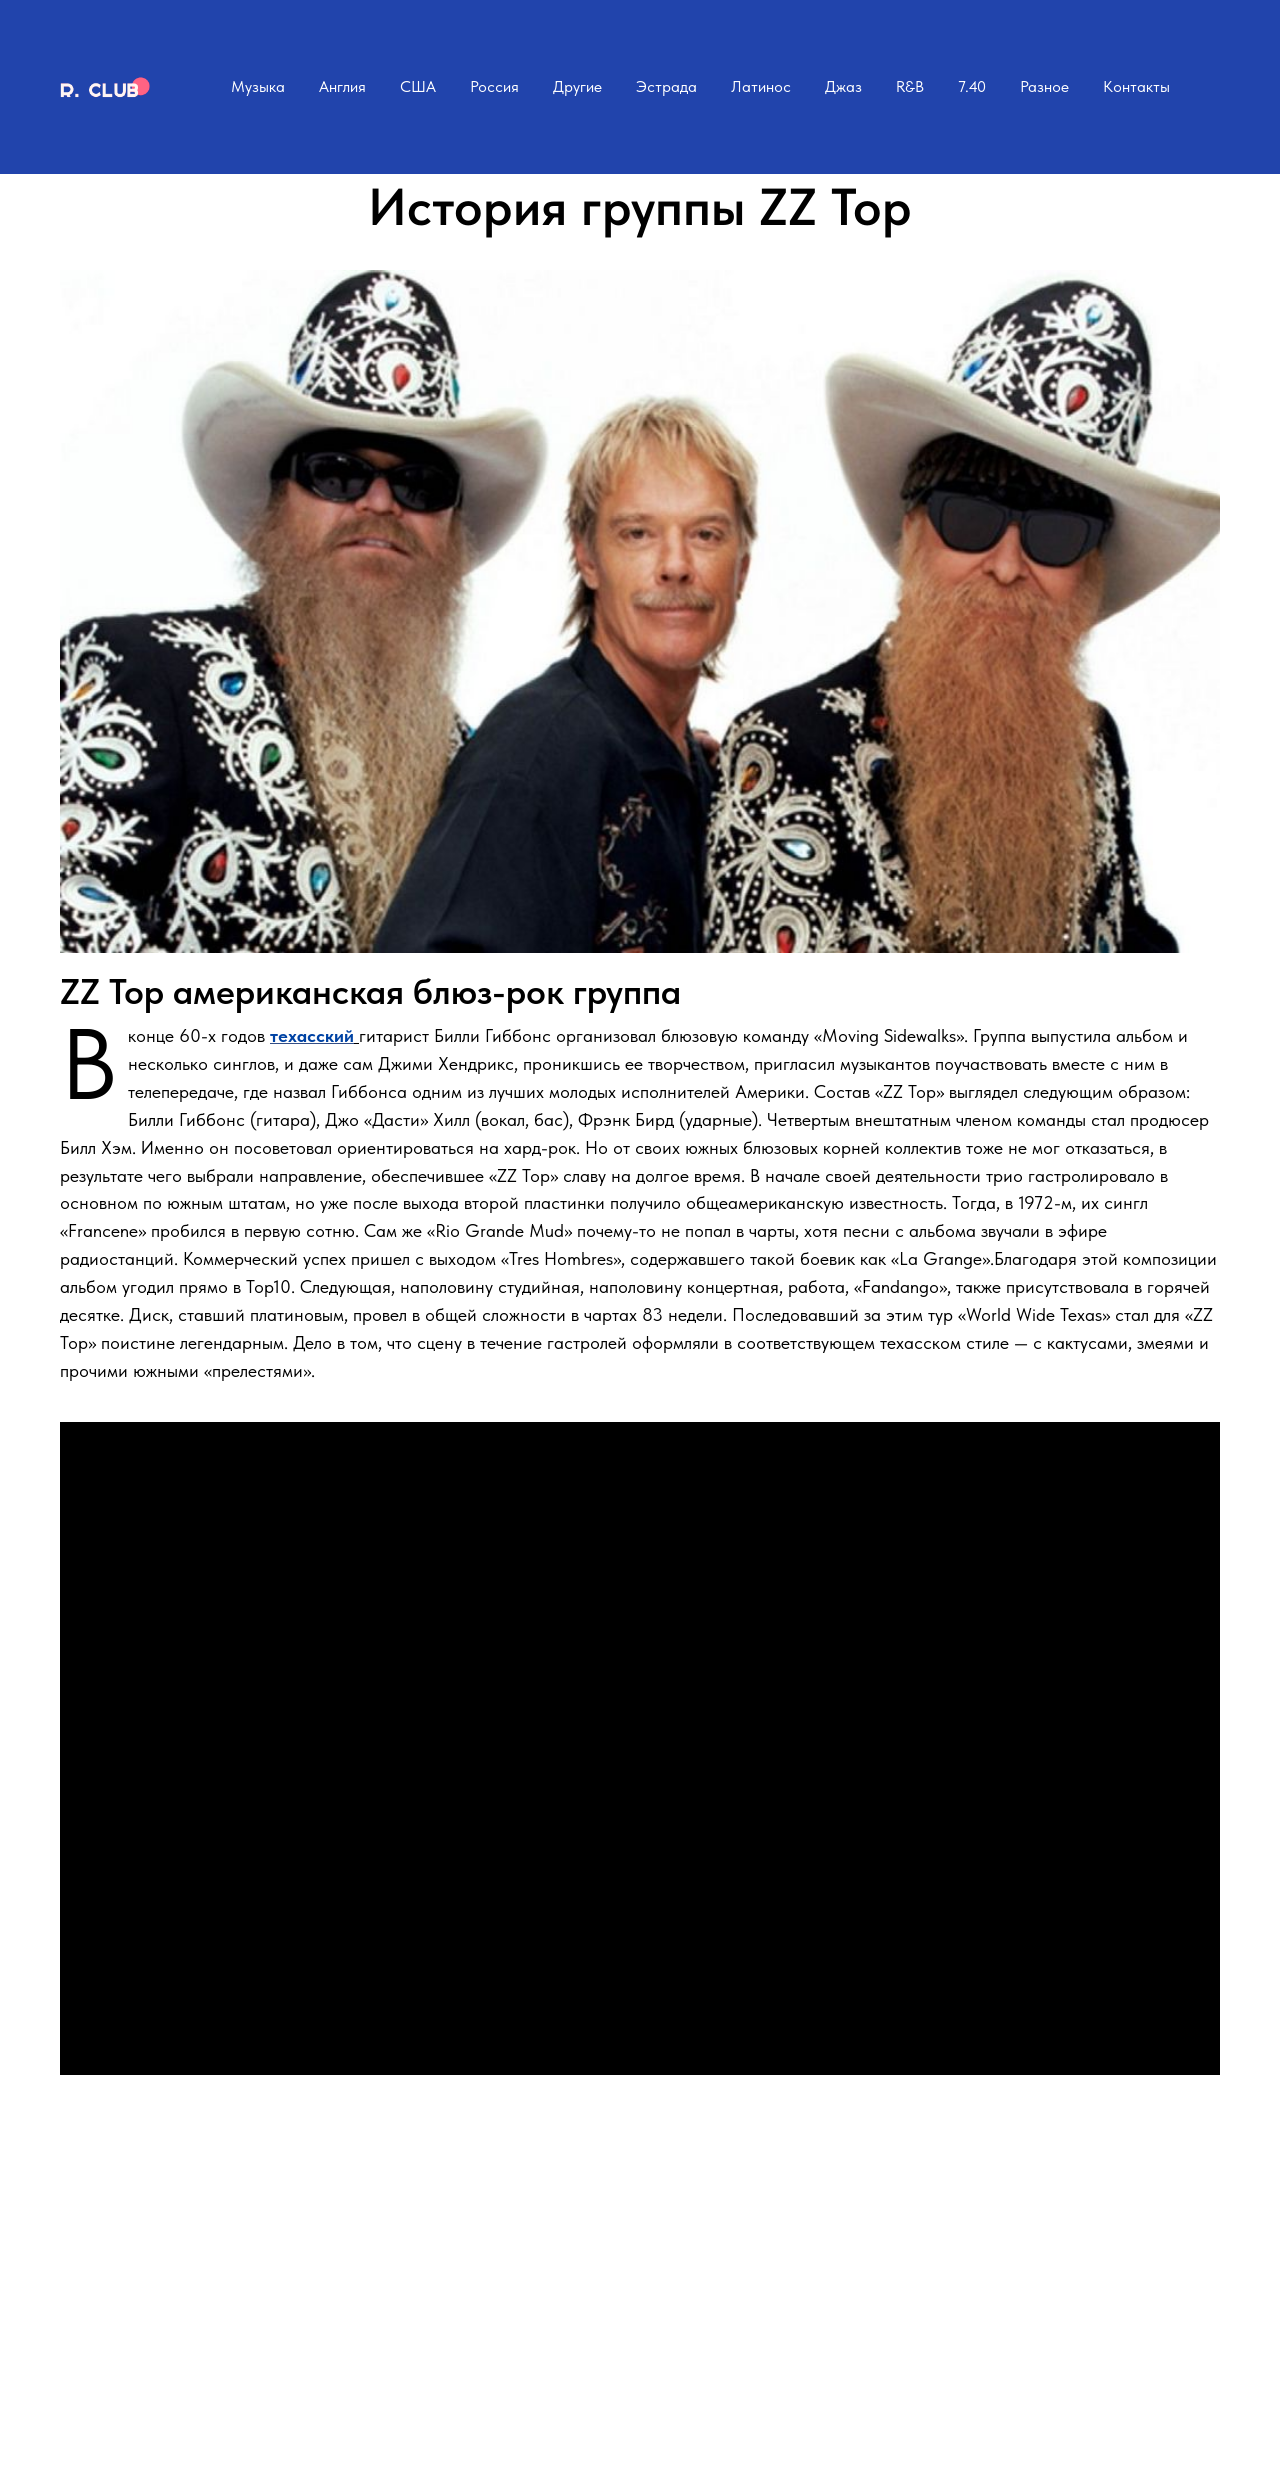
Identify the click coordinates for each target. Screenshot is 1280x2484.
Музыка (258, 86)
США (418, 86)
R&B (910, 86)
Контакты (1136, 86)
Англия (342, 86)
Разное (1044, 86)
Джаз (843, 86)
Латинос (761, 86)
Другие (577, 86)
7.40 (972, 86)
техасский (312, 1035)
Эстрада (666, 86)
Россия (494, 86)
